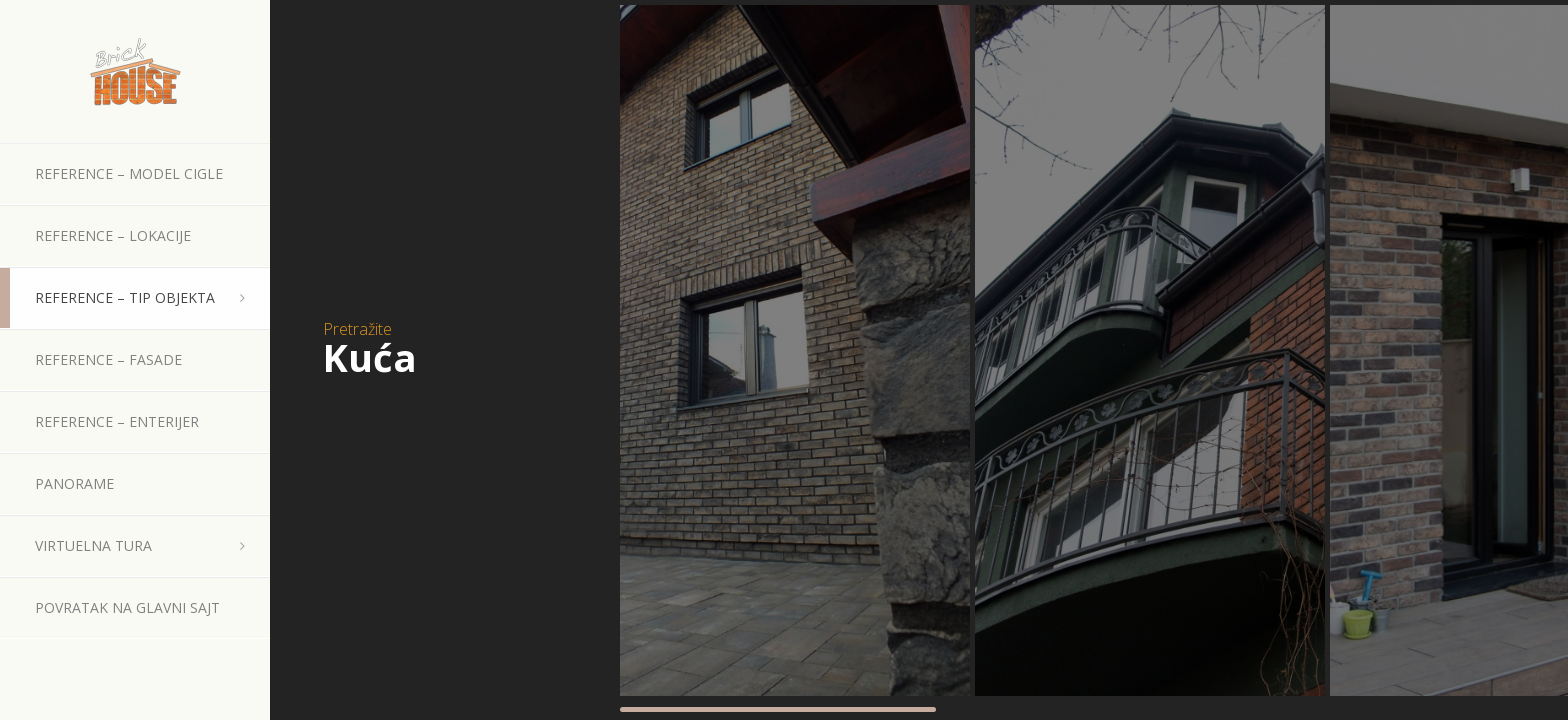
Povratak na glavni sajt (127, 607)
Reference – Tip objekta (125, 297)
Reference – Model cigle (129, 173)
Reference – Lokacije (113, 235)
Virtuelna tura (93, 545)
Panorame (74, 483)
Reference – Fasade (108, 359)
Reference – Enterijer (117, 421)
